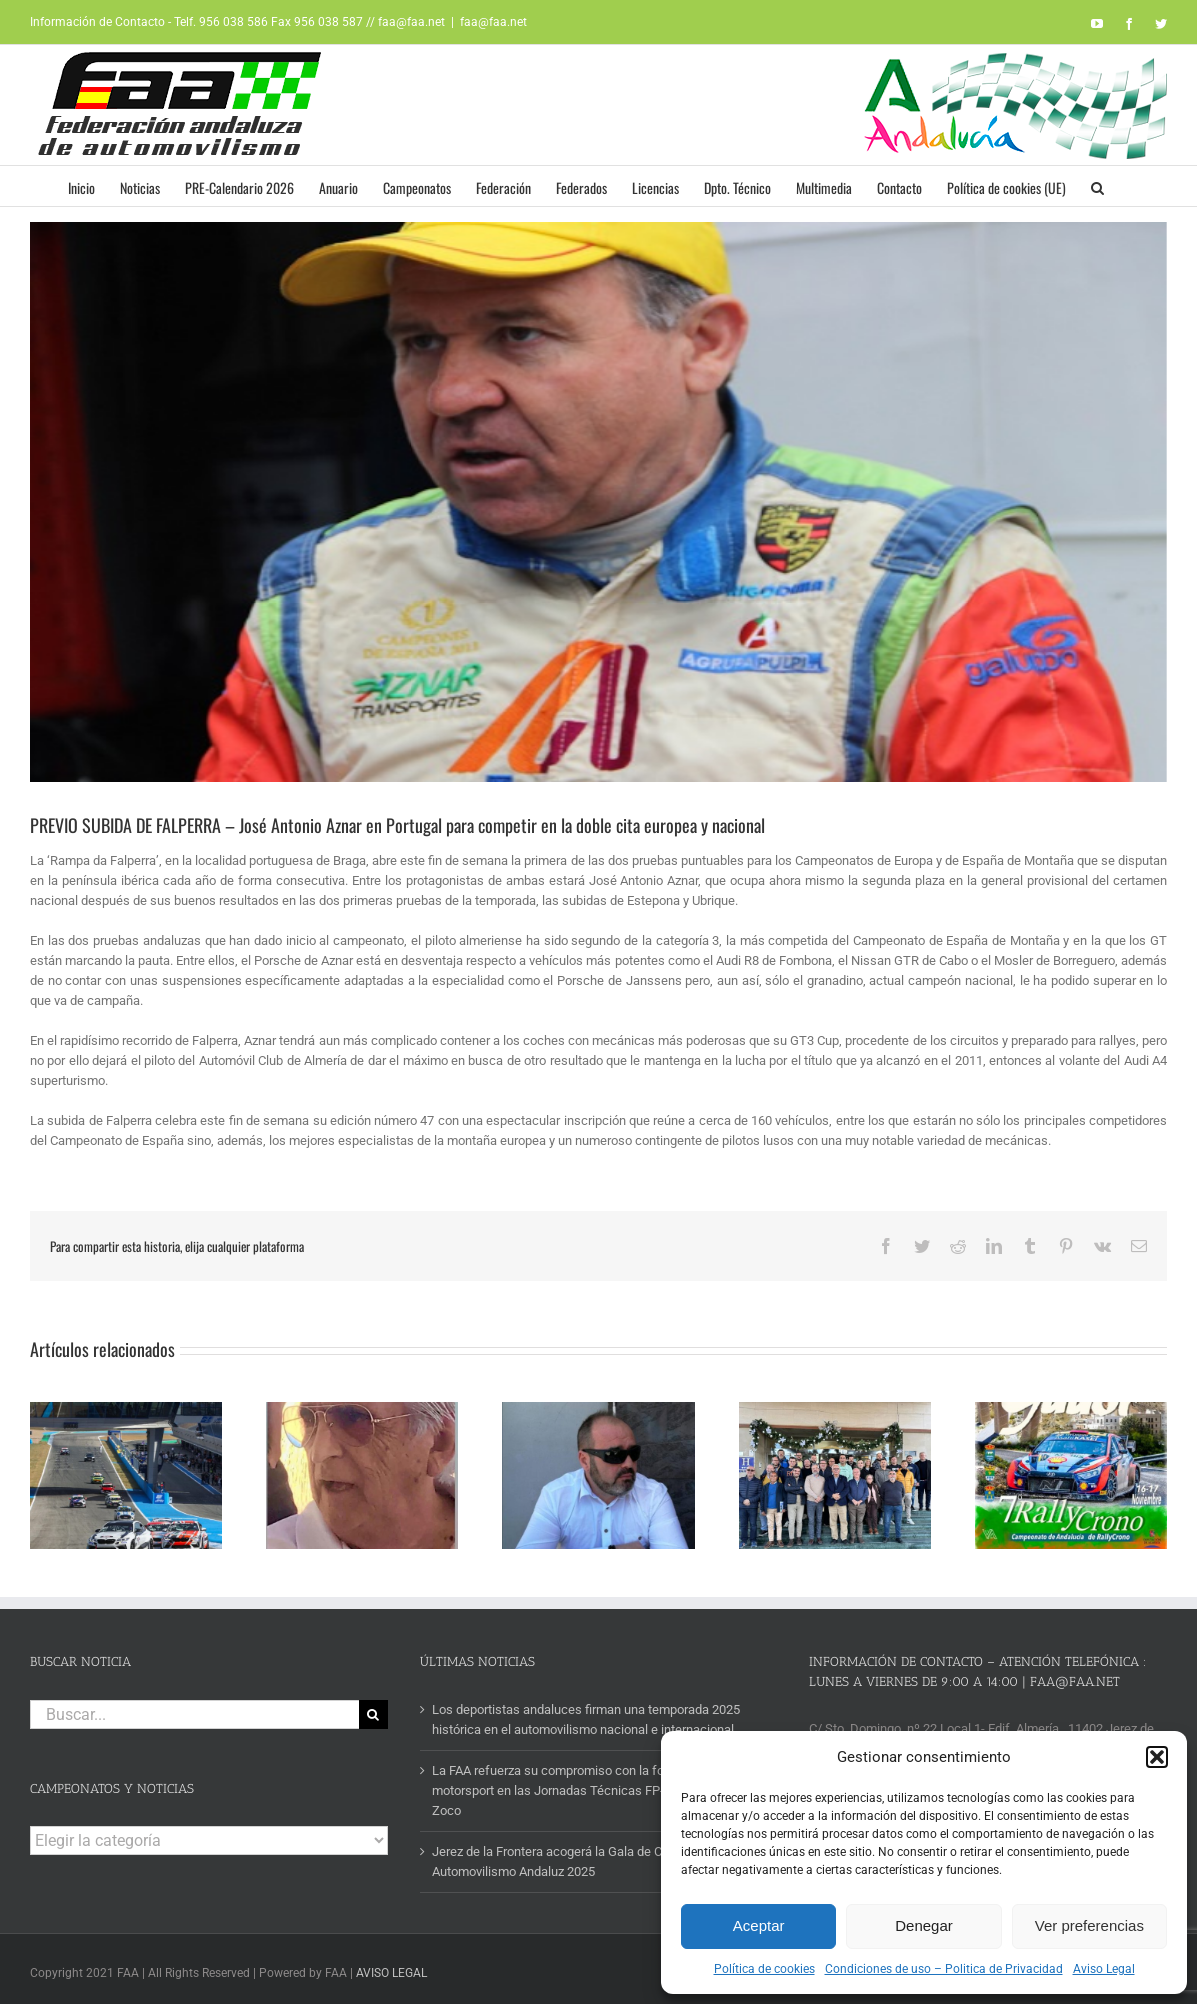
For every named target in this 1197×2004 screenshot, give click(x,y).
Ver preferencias (1089, 1925)
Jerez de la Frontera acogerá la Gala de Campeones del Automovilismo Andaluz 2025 (587, 1855)
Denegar (924, 1925)
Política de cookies (764, 1969)
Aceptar (759, 1925)
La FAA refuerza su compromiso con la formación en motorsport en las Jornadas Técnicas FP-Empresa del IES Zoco (594, 1784)
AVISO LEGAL (391, 1967)
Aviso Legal (1104, 1969)
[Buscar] (373, 1708)
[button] (1157, 1757)
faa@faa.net (493, 22)
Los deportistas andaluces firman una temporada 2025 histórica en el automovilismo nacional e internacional (586, 1713)
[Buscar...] (194, 1708)
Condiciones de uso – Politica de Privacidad (944, 1969)
